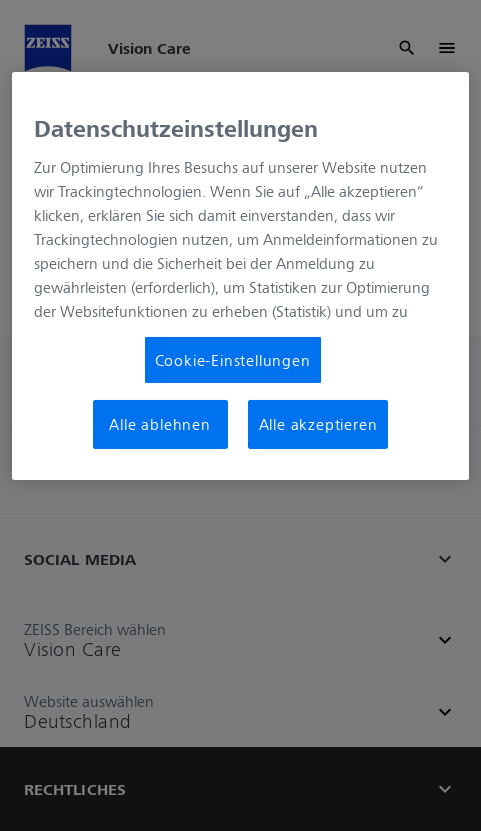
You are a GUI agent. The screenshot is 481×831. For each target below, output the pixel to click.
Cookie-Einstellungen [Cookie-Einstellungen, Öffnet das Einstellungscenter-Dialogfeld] (233, 360)
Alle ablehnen (159, 424)
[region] (240, 276)
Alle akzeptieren (318, 424)
